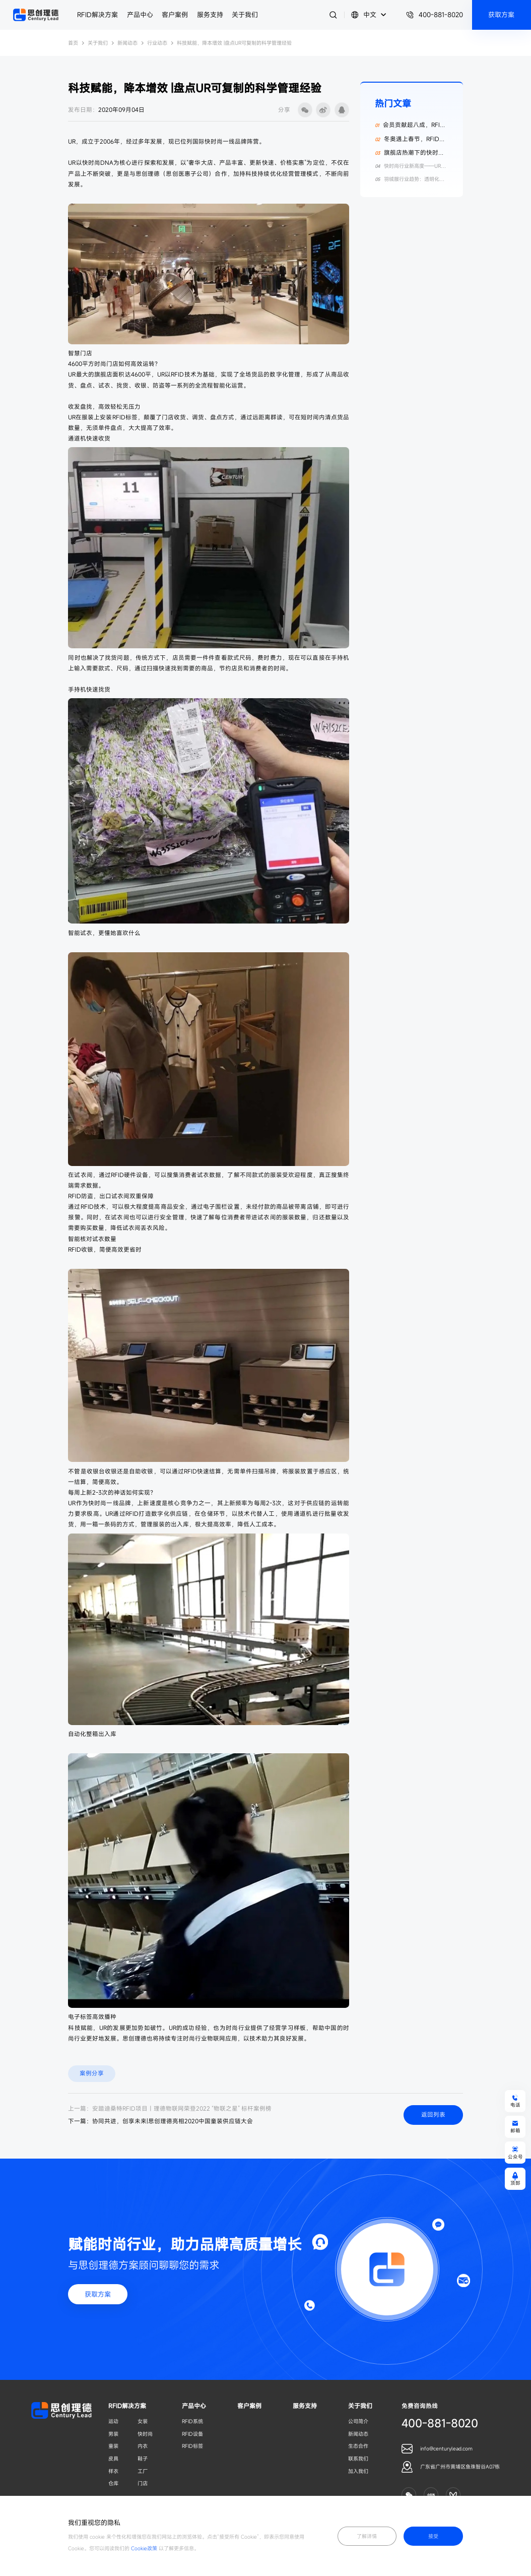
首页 (73, 43)
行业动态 (157, 43)
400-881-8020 (434, 14)
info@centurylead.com (446, 2448)
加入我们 (358, 2471)
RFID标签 (192, 2445)
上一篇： (170, 2108)
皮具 (113, 2458)
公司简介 (358, 2421)
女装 (143, 2421)
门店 (143, 2483)
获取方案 (98, 2294)
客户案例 (175, 14)
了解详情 (367, 2536)
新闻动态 (127, 43)
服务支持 (210, 14)
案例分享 (92, 2073)
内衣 (143, 2445)
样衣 (113, 2471)
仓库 (113, 2483)
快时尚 (145, 2433)
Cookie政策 (144, 2548)
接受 (433, 2536)
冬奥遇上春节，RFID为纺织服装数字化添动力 (410, 143)
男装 (113, 2433)
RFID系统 (192, 2421)
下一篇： (160, 2121)
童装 (113, 2445)
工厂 (143, 2471)
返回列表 (433, 2114)
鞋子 (143, 2458)
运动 (113, 2421)
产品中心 (140, 14)
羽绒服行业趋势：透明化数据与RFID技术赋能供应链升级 (409, 182)
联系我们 (358, 2458)
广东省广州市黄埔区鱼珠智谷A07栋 (460, 2466)
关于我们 (245, 14)
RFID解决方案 (97, 14)
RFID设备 (192, 2433)
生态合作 (358, 2445)
